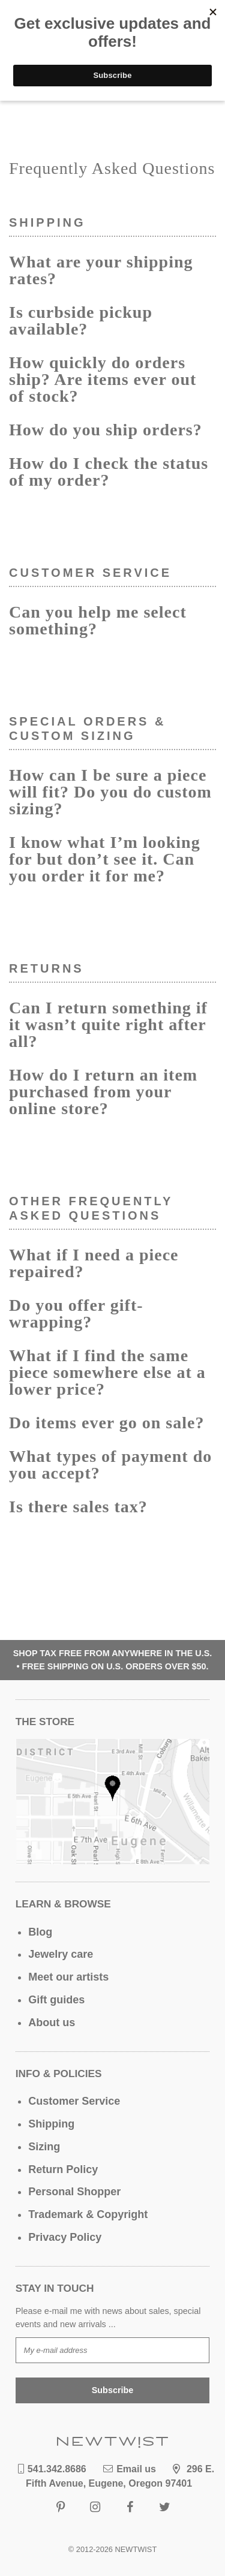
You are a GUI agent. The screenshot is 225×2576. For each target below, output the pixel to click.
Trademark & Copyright (88, 2214)
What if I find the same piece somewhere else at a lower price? (107, 1372)
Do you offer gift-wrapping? (76, 1313)
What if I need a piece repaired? (94, 1263)
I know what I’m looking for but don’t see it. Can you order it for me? (104, 859)
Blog (40, 1932)
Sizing (44, 2147)
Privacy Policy (64, 2237)
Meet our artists (68, 1977)
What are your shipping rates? (101, 270)
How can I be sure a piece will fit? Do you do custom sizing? (110, 792)
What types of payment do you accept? (110, 1464)
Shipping (51, 2124)
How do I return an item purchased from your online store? (103, 1092)
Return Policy (63, 2169)
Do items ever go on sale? (106, 1422)
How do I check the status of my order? (108, 471)
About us (51, 2023)
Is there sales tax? (78, 1506)
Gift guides (56, 2000)
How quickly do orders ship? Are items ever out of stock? (102, 379)
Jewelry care (60, 1954)
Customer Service (74, 2101)
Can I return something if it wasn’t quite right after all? (108, 1024)
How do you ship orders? (105, 429)
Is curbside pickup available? (80, 320)
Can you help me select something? (98, 620)
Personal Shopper (74, 2192)
